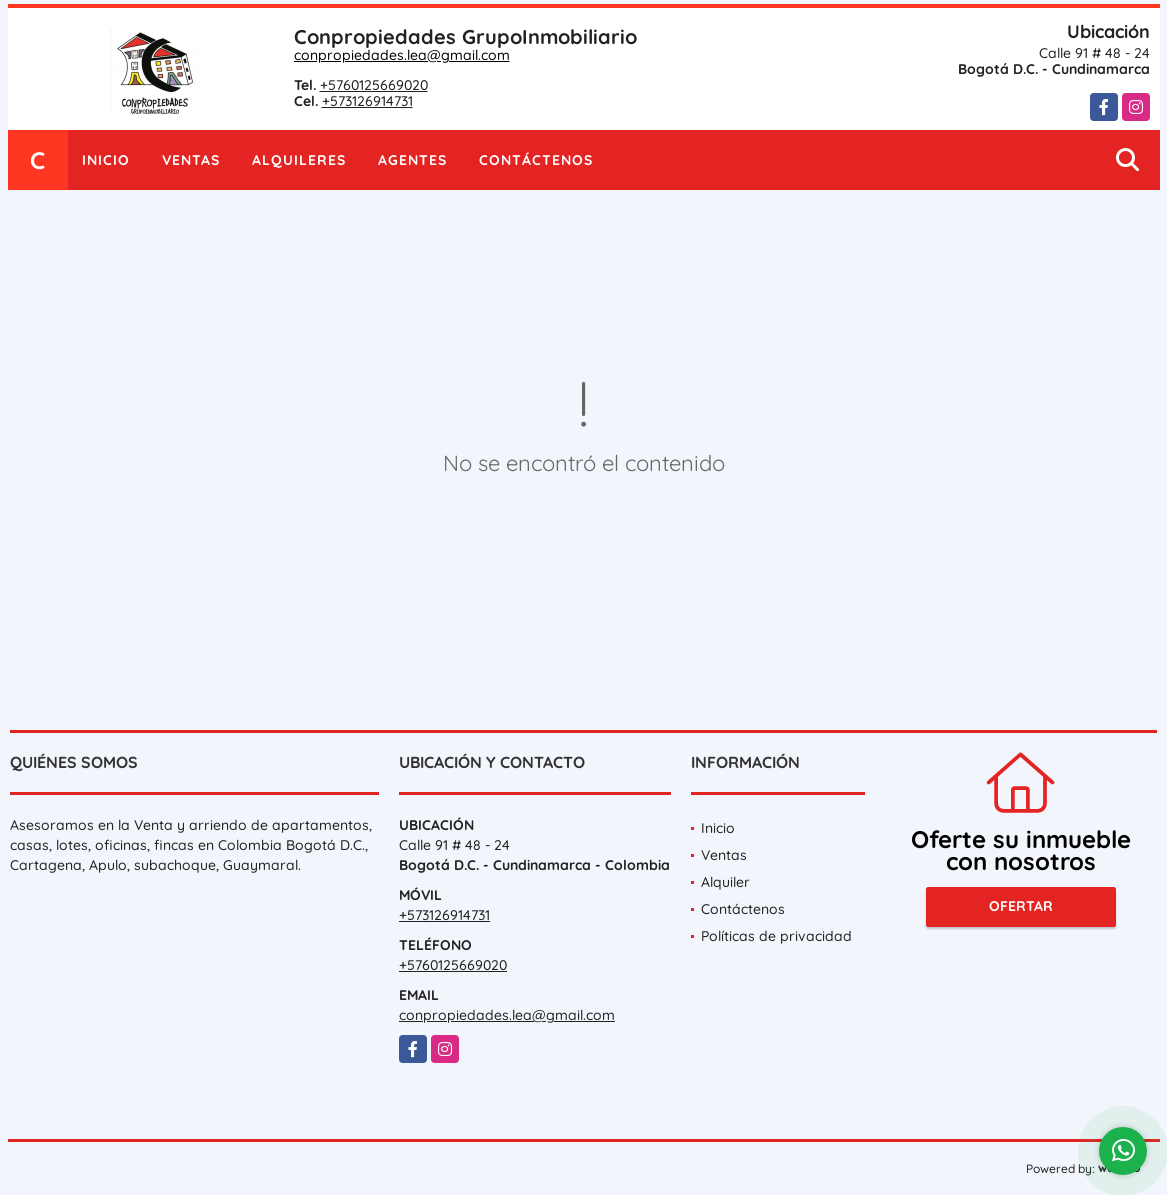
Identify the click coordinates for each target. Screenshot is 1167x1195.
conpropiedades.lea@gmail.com (402, 55)
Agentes (412, 160)
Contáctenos (536, 160)
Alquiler (725, 882)
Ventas (191, 160)
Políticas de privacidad (776, 936)
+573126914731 (367, 101)
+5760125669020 (374, 85)
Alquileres (299, 160)
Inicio (106, 160)
